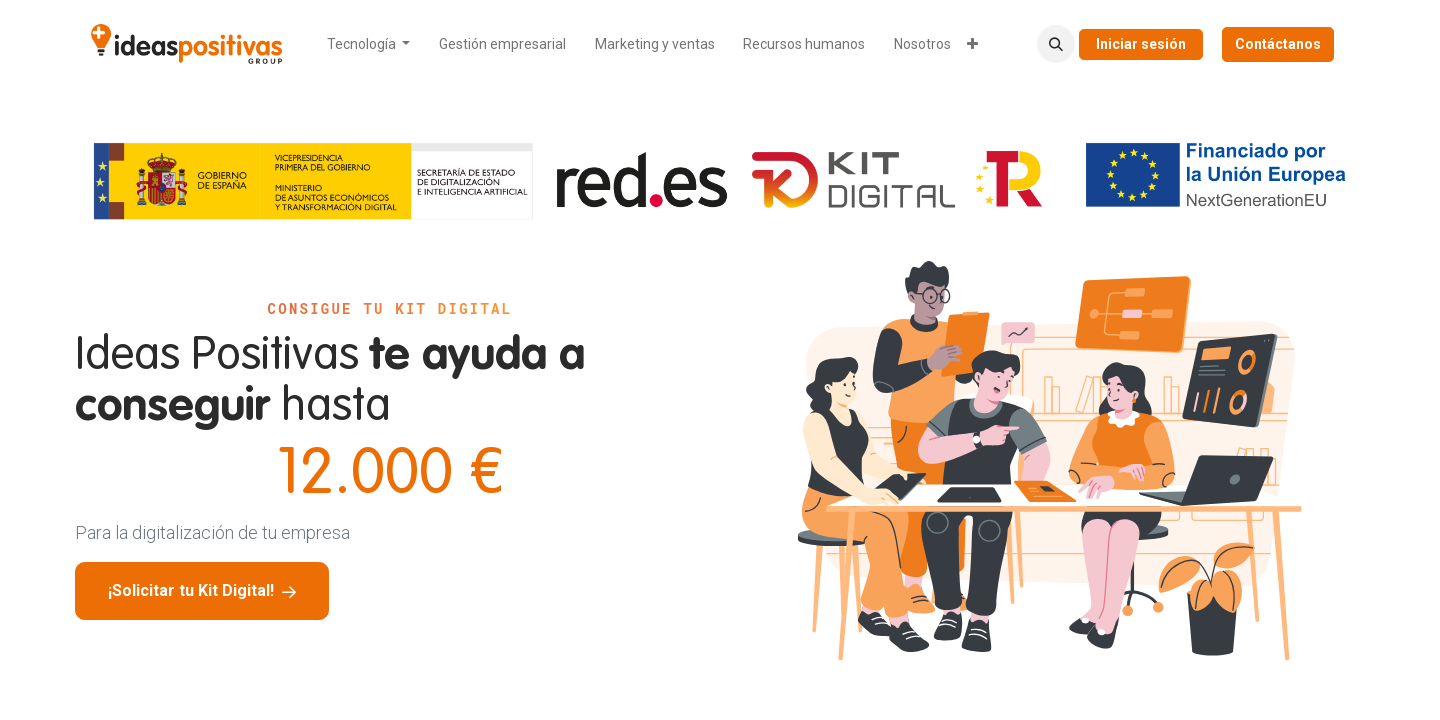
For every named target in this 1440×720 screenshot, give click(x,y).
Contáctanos (1278, 44)
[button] (1056, 44)
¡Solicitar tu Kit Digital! (202, 590)
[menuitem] (369, 44)
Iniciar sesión (1141, 44)
